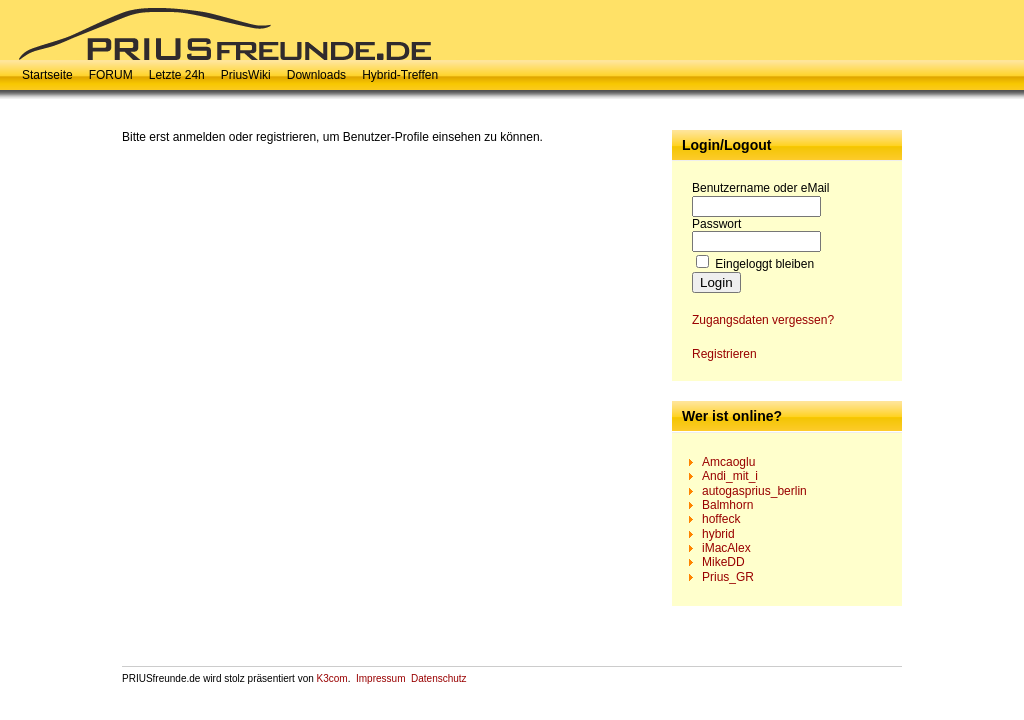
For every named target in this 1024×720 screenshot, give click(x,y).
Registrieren (724, 354)
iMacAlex (726, 548)
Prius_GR (728, 577)
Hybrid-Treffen (400, 75)
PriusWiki (246, 75)
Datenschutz (439, 678)
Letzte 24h (177, 75)
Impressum (380, 678)
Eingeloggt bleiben (764, 264)
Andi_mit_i (730, 476)
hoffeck (721, 519)
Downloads (316, 75)
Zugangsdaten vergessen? (763, 320)
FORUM (111, 75)
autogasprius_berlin (754, 491)
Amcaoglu (728, 462)
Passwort (716, 224)
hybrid (718, 534)
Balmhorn (727, 505)
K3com (332, 678)
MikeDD (723, 562)
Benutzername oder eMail (760, 188)
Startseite (47, 75)
